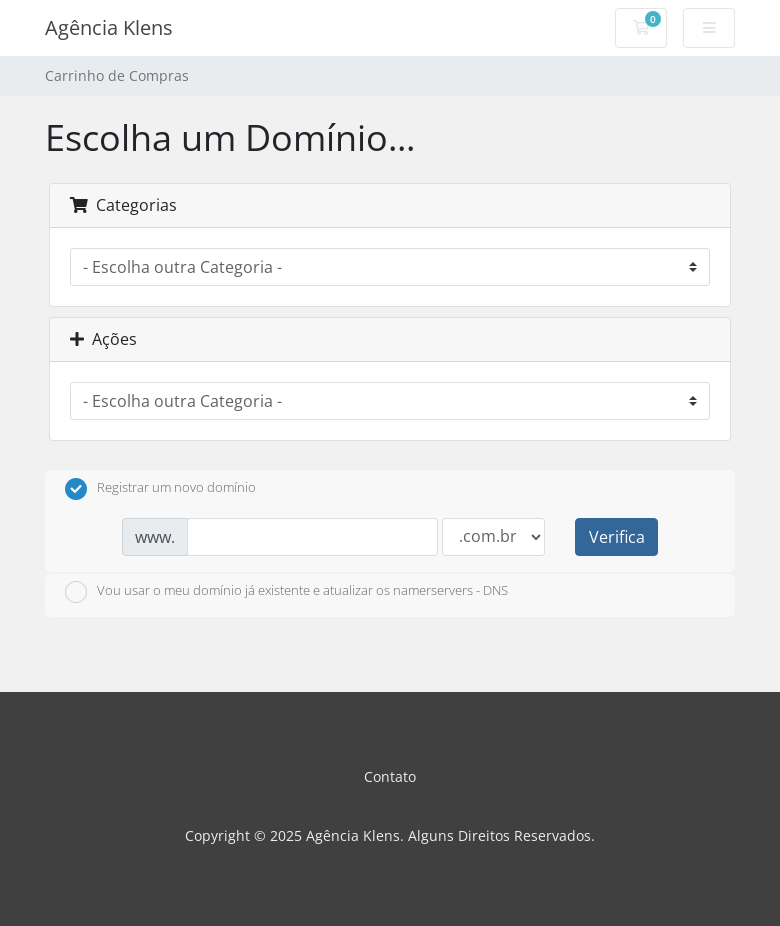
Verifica (617, 537)
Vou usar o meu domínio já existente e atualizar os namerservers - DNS (286, 592)
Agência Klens (109, 27)
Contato (390, 776)
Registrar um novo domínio (160, 489)
